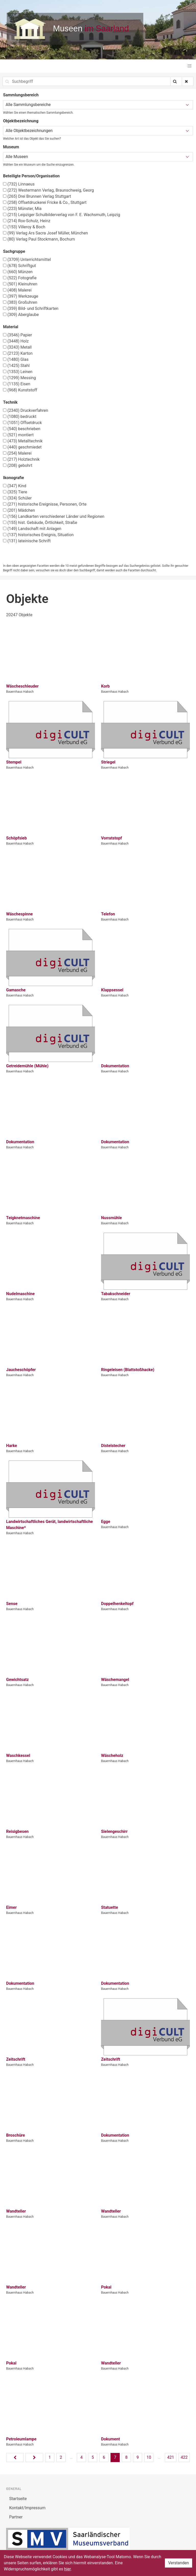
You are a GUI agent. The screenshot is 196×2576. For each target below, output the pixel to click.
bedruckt (19, 416)
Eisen (16, 384)
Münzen (18, 271)
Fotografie (19, 277)
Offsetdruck (22, 422)
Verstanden (178, 2562)
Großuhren (20, 302)
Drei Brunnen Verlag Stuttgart (37, 196)
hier (67, 2569)
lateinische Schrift (27, 540)
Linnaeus (18, 184)
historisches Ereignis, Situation (38, 534)
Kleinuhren (20, 284)
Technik (10, 402)
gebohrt (17, 465)
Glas (16, 359)
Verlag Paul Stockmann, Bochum (39, 239)
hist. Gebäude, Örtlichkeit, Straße (40, 522)
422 (184, 2457)
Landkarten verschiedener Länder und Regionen (53, 516)
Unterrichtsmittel (27, 259)
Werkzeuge (20, 296)
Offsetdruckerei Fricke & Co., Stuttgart (45, 202)
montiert (18, 434)
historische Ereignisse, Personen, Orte (45, 504)
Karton (18, 353)
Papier (17, 335)
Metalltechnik (23, 441)
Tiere (15, 492)
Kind (14, 485)
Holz (16, 341)
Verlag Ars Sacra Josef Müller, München (45, 233)
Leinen (17, 371)
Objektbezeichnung (21, 121)
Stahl (16, 365)
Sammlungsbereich (21, 95)
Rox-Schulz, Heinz (26, 220)
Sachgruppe (14, 251)
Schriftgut (19, 265)
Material (10, 326)
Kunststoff (20, 390)
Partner (16, 2517)
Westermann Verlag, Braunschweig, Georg (48, 190)
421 (170, 2457)
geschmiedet (22, 447)
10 (148, 2457)
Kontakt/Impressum (27, 2507)
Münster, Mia (22, 208)
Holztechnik (21, 459)
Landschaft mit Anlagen (32, 528)
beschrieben (21, 428)
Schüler (17, 498)
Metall (17, 347)
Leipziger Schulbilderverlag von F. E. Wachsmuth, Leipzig (61, 214)
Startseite (18, 2498)
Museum (11, 146)
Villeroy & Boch (24, 227)
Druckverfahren (25, 410)
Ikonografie (13, 477)
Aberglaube (21, 314)
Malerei (17, 290)
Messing (19, 377)
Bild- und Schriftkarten (30, 308)
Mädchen (19, 510)
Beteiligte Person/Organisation (31, 176)
